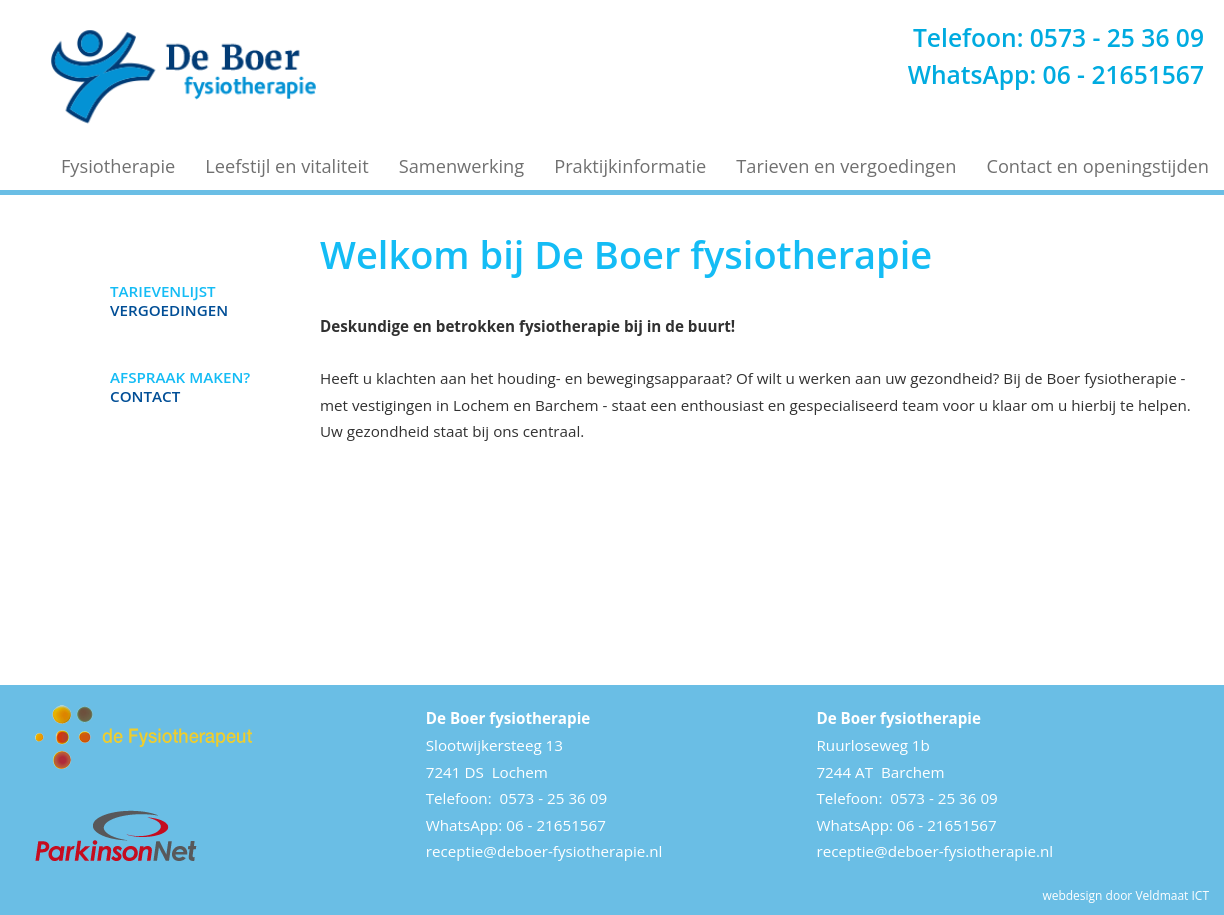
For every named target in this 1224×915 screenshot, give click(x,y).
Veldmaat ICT (1172, 895)
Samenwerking (462, 166)
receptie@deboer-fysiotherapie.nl (544, 851)
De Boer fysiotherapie (508, 718)
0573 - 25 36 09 (1117, 37)
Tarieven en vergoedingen (846, 166)
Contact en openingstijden (1097, 166)
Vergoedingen (169, 300)
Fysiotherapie (118, 166)
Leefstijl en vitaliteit (286, 166)
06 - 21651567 (1123, 74)
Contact (180, 386)
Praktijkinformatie (630, 166)
